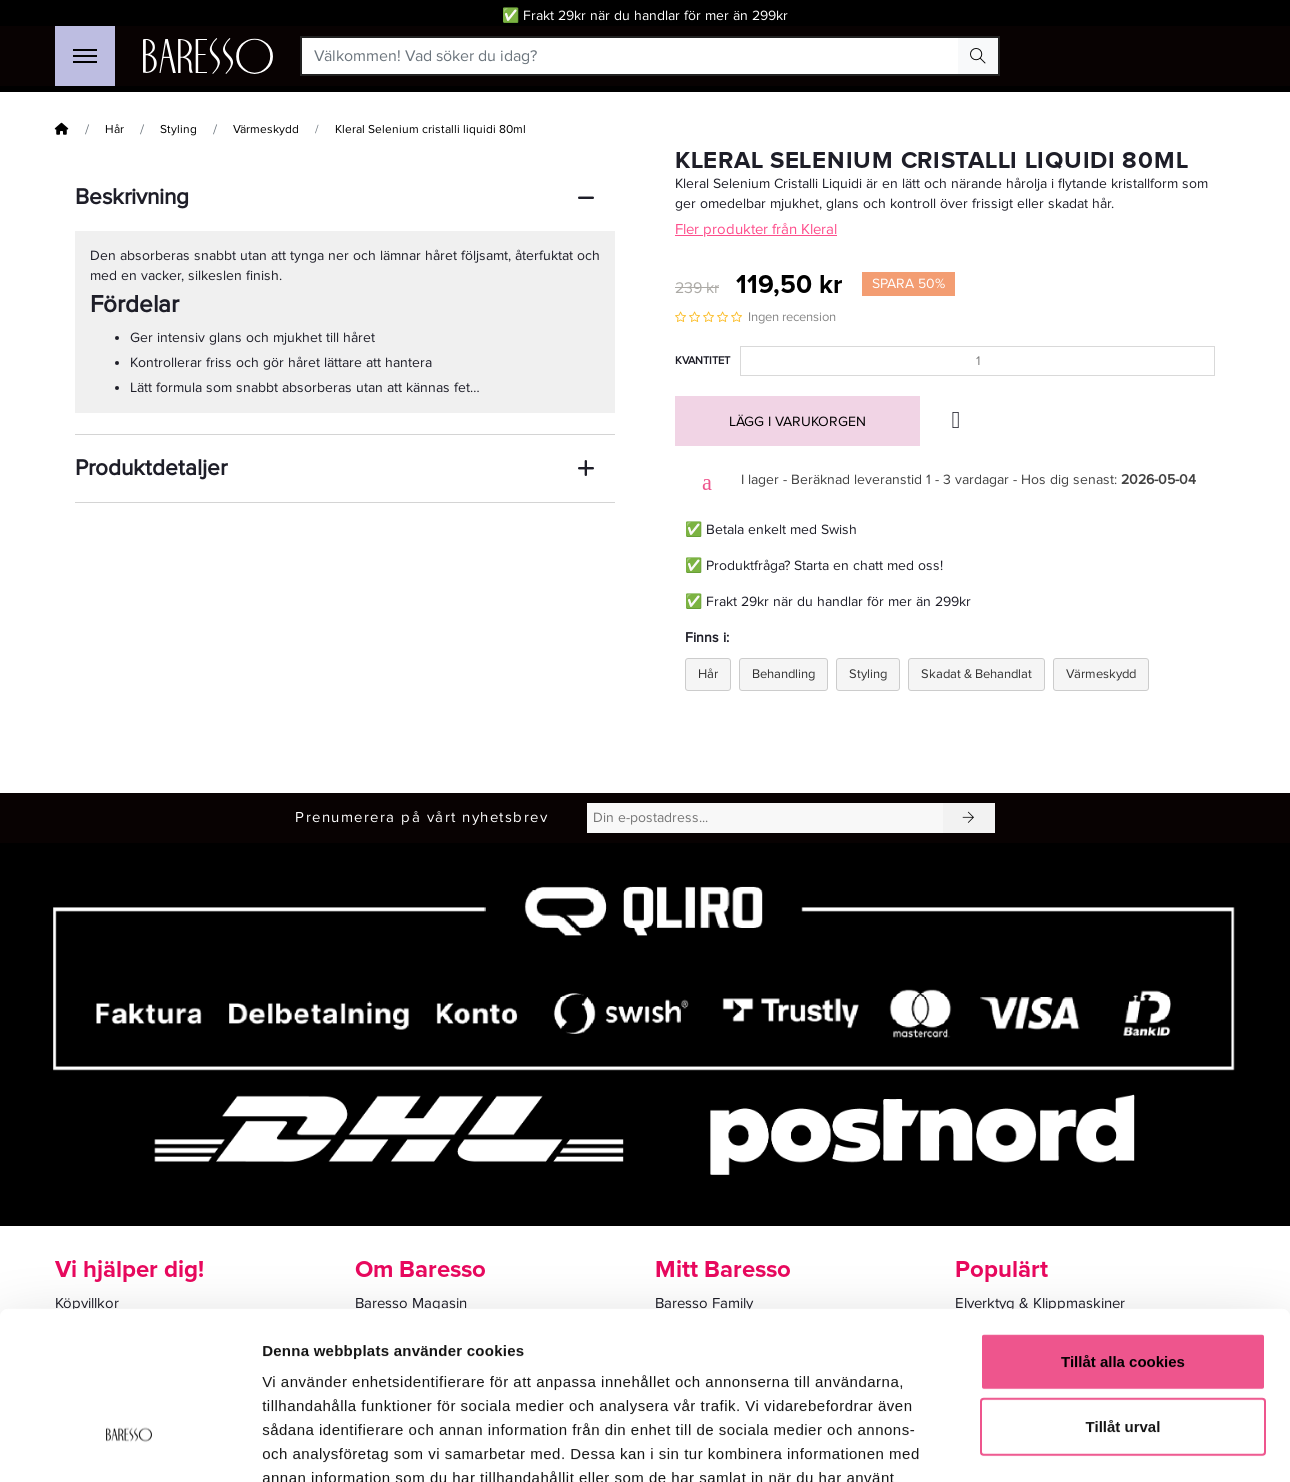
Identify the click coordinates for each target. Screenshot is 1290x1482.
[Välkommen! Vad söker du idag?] (630, 56)
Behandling (783, 674)
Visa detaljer (1086, 1442)
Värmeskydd (266, 129)
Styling (178, 129)
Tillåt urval (1123, 1287)
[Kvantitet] (977, 361)
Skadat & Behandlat (976, 674)
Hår (114, 129)
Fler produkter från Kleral (756, 229)
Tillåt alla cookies (1123, 1221)
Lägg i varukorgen (797, 421)
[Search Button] (978, 56)
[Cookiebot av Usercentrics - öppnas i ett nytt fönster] (129, 1443)
